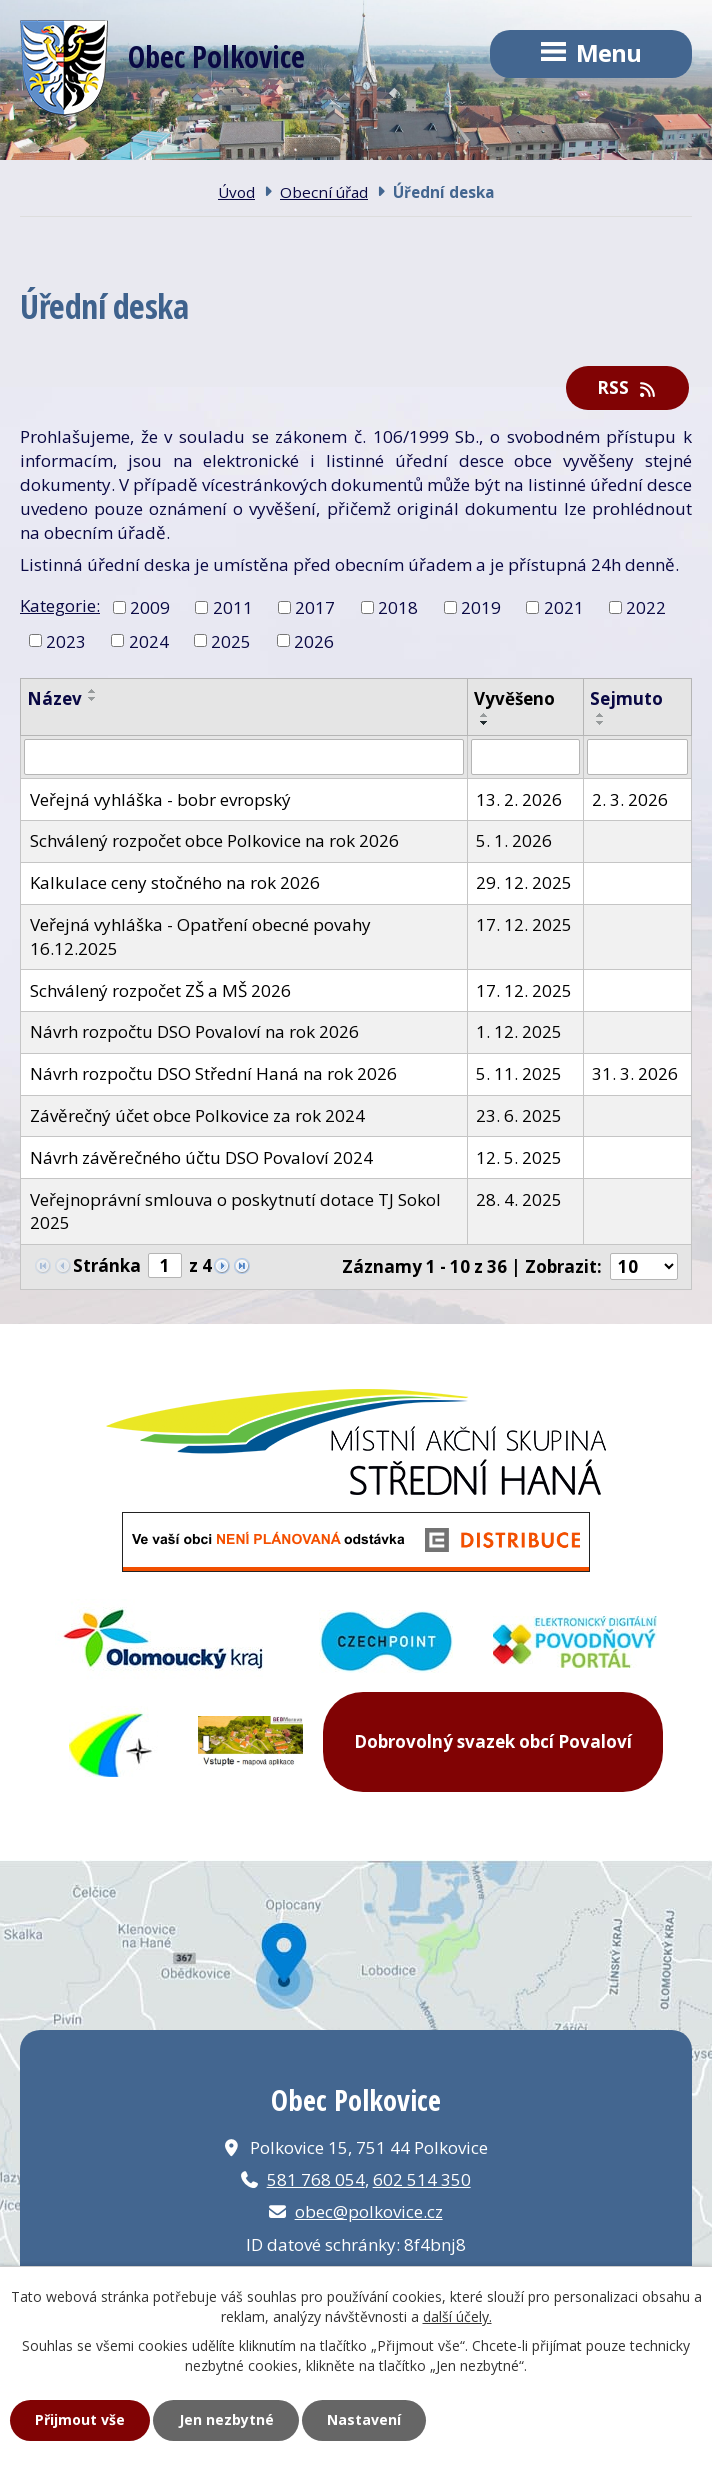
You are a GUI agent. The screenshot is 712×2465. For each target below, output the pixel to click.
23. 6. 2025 (519, 1115)
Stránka (107, 1265)
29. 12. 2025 (524, 882)
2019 (481, 606)
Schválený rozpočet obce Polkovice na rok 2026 (214, 840)
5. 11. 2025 (519, 1073)
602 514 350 (422, 2179)
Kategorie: (60, 605)
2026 (314, 640)
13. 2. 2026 (519, 799)
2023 (66, 640)
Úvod (236, 192)
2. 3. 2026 (630, 799)
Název (54, 698)
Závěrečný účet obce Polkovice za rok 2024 (197, 1115)
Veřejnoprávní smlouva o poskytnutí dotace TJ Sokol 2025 (235, 1211)
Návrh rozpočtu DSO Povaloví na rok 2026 (194, 1031)
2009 (150, 606)
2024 (149, 640)
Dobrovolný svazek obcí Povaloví (493, 1741)
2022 (646, 606)
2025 (231, 640)
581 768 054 (316, 2179)
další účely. (457, 2316)
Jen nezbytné (226, 2419)
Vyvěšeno (514, 698)
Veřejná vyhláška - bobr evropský (160, 799)
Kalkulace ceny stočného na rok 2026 (175, 882)
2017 (315, 606)
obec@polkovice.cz (369, 2211)
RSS (628, 387)
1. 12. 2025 (519, 1031)
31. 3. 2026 (635, 1073)
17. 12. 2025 (524, 924)
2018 (398, 606)
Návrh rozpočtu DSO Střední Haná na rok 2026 (213, 1073)
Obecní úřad (324, 192)
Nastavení (364, 2419)
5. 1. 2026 (514, 840)
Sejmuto (626, 698)
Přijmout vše (80, 2419)
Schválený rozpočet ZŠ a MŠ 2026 (160, 990)
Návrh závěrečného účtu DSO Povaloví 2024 (201, 1157)
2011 (233, 606)
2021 (564, 606)
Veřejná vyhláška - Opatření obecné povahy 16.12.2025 (200, 936)
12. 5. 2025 (519, 1157)
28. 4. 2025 (519, 1199)
